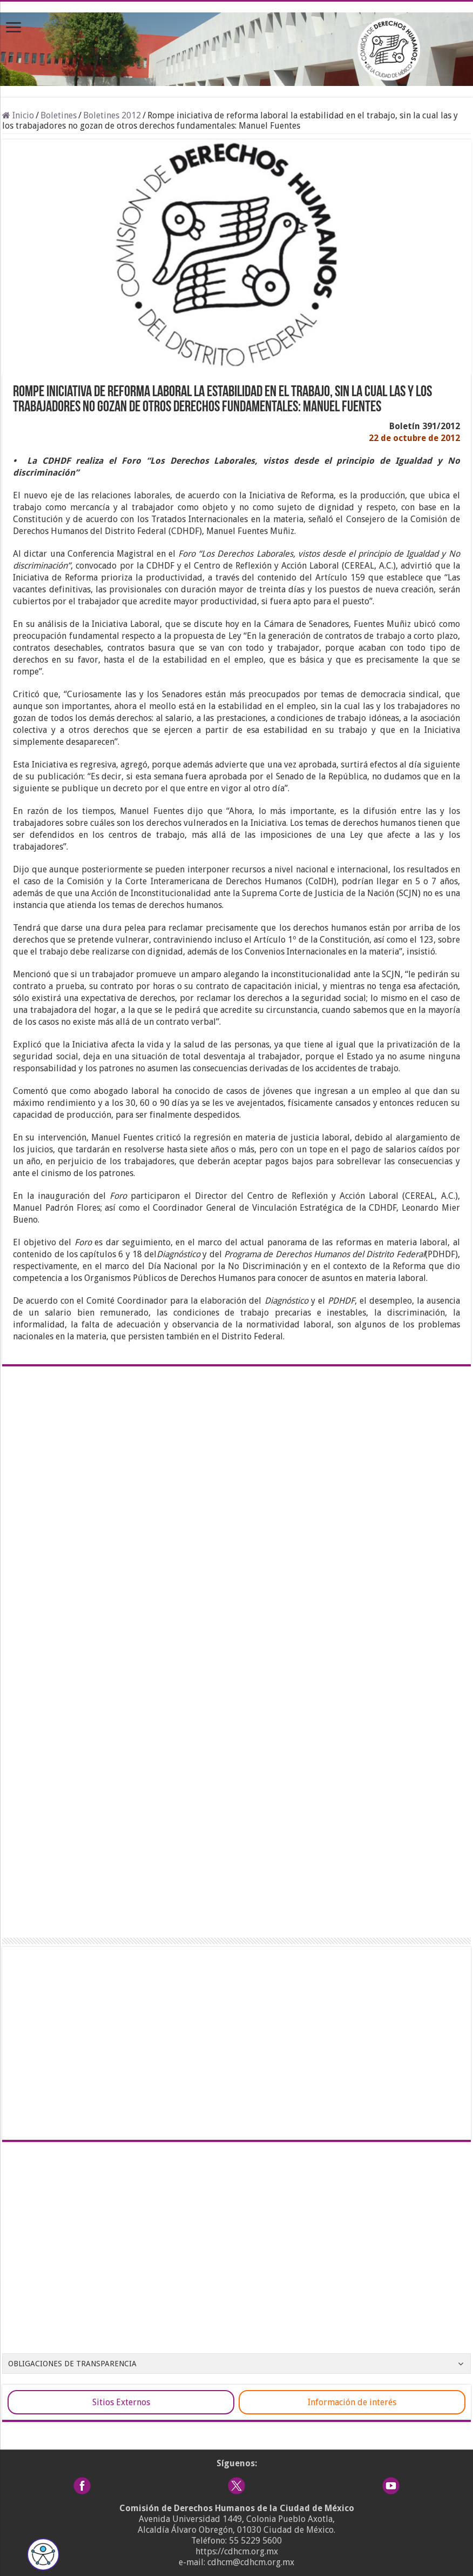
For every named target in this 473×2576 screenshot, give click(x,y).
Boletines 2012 (112, 115)
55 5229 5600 (255, 2540)
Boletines (58, 115)
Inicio (18, 115)
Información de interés (352, 2402)
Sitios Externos (121, 2402)
